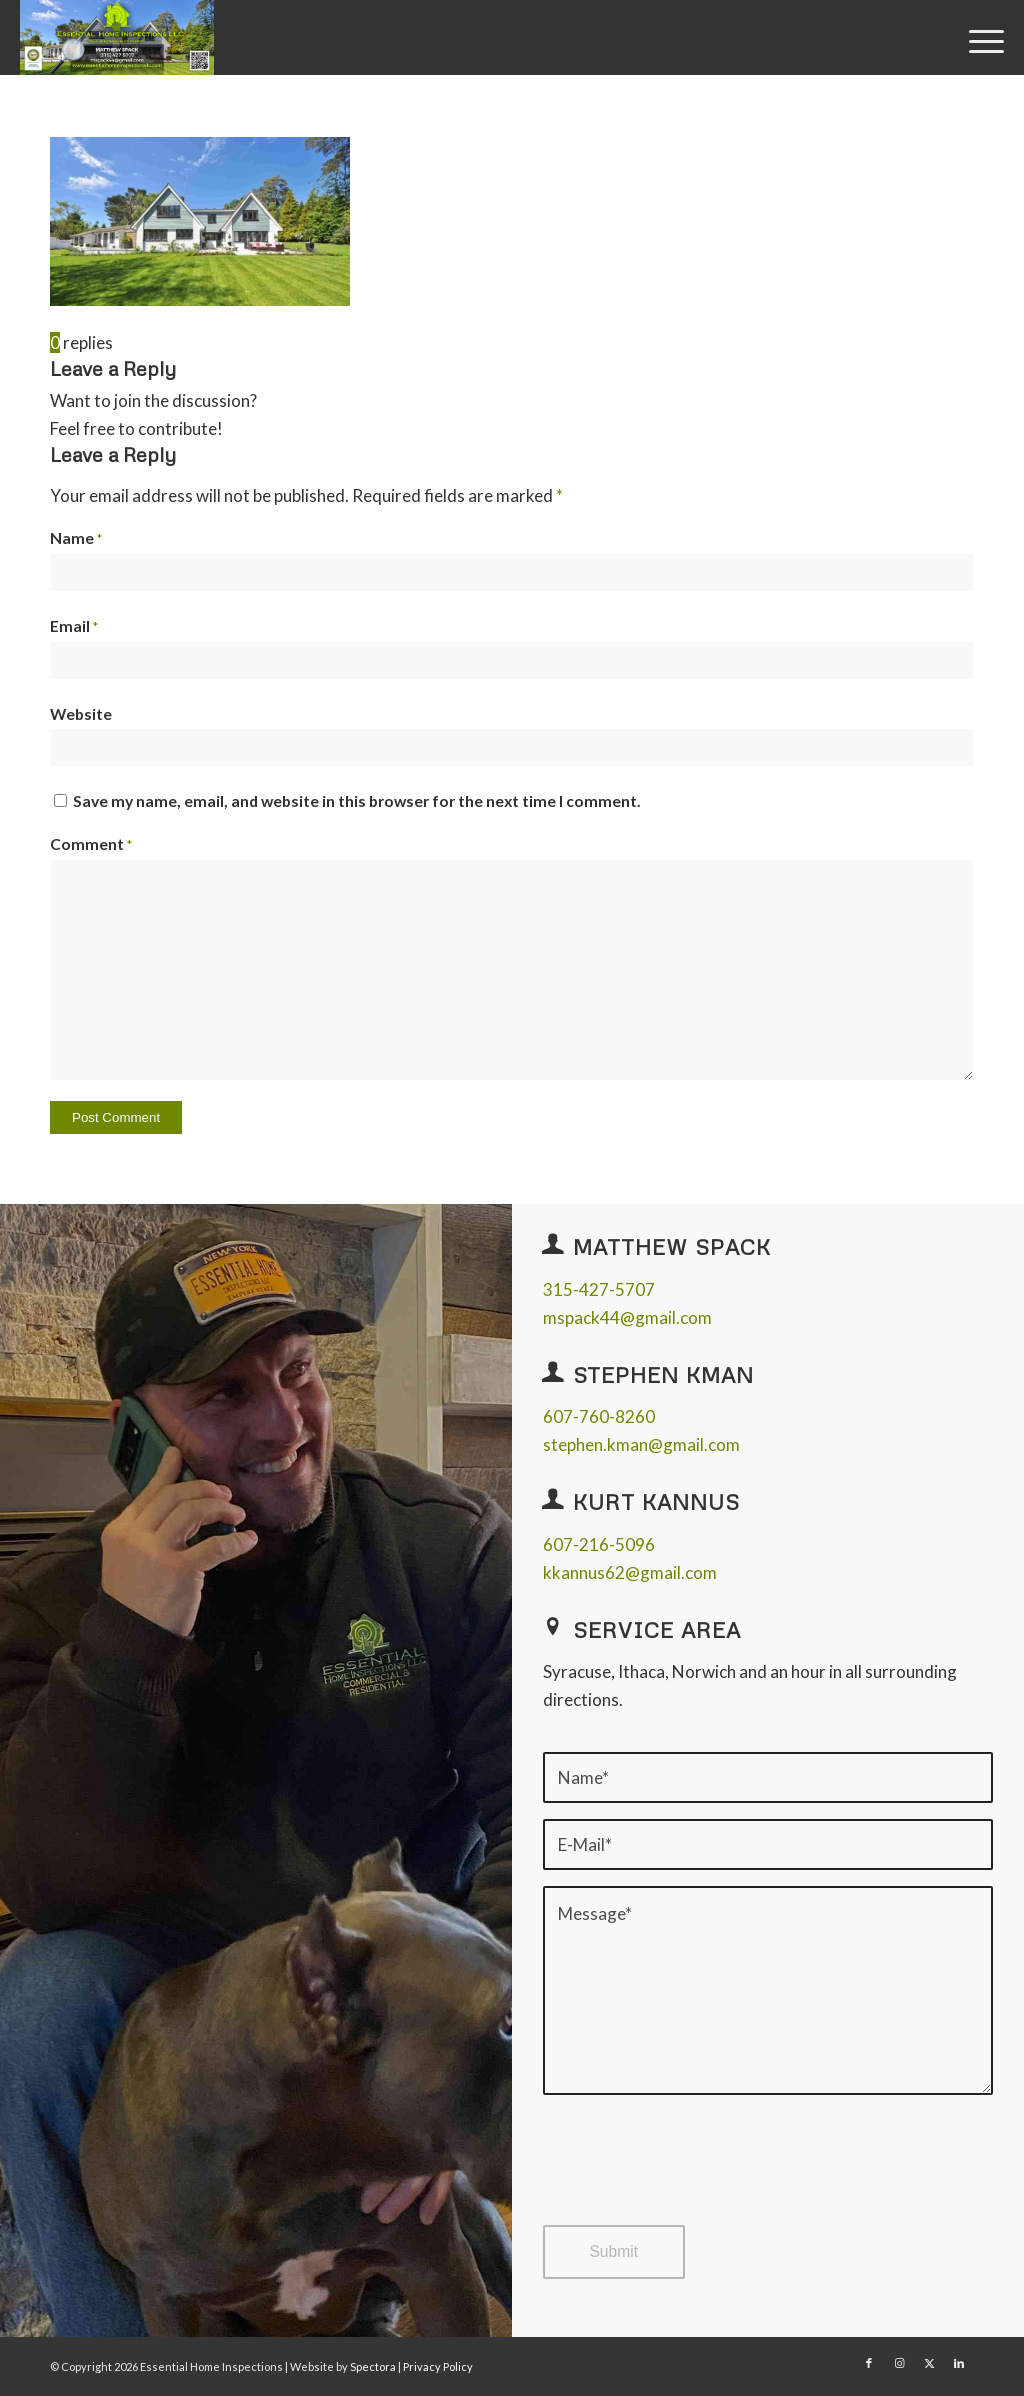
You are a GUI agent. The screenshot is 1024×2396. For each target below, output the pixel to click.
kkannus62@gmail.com (630, 1572)
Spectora (374, 2366)
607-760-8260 (599, 1416)
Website (81, 714)
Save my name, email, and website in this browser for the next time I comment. (357, 801)
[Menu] (980, 38)
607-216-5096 (599, 1544)
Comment (91, 844)
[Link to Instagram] (899, 2363)
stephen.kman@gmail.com (641, 1444)
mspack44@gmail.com (627, 1317)
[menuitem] (980, 38)
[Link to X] (929, 2363)
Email (74, 626)
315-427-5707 (599, 1289)
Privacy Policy (438, 2366)
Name (76, 538)
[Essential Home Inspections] (116, 37)
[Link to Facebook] (869, 2363)
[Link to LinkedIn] (959, 2363)
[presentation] (695, 2178)
